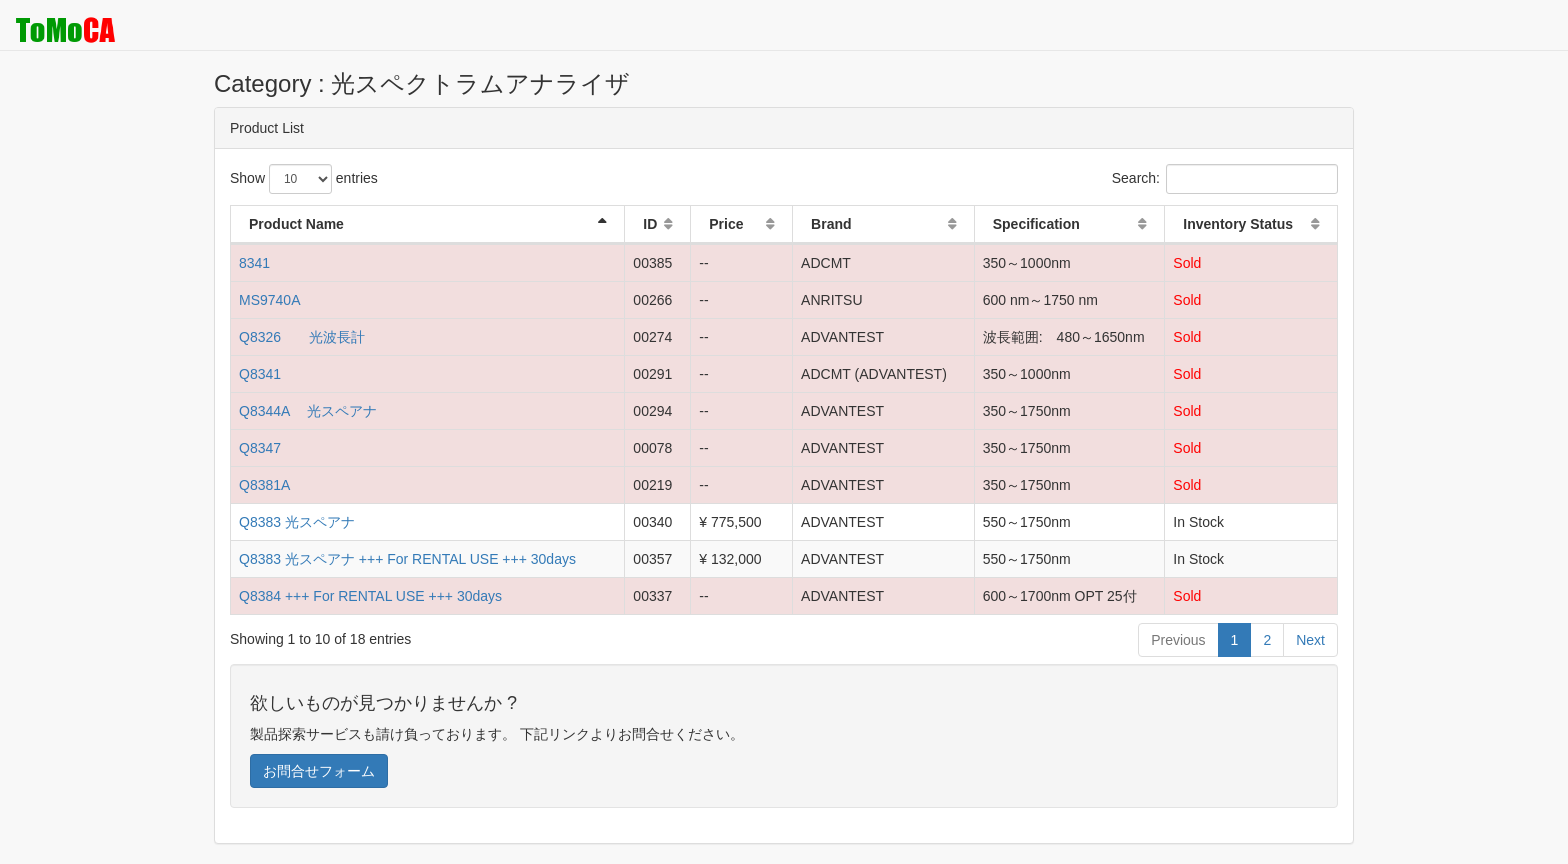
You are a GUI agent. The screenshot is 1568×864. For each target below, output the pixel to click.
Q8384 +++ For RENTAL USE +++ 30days (370, 596)
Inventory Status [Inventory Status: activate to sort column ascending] (1238, 224)
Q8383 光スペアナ (297, 522)
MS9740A (269, 300)
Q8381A (264, 485)
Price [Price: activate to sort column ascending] (726, 224)
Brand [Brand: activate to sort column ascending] (831, 224)
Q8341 (260, 374)
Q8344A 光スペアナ (308, 411)
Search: (1225, 179)
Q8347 (260, 448)
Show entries (304, 179)
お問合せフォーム (319, 771)
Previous (1178, 640)
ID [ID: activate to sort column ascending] (650, 224)
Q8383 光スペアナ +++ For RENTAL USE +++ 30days (407, 559)
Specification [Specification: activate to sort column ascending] (1036, 224)
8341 (254, 263)
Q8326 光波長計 (302, 337)
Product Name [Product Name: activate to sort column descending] (296, 224)
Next (1310, 640)
